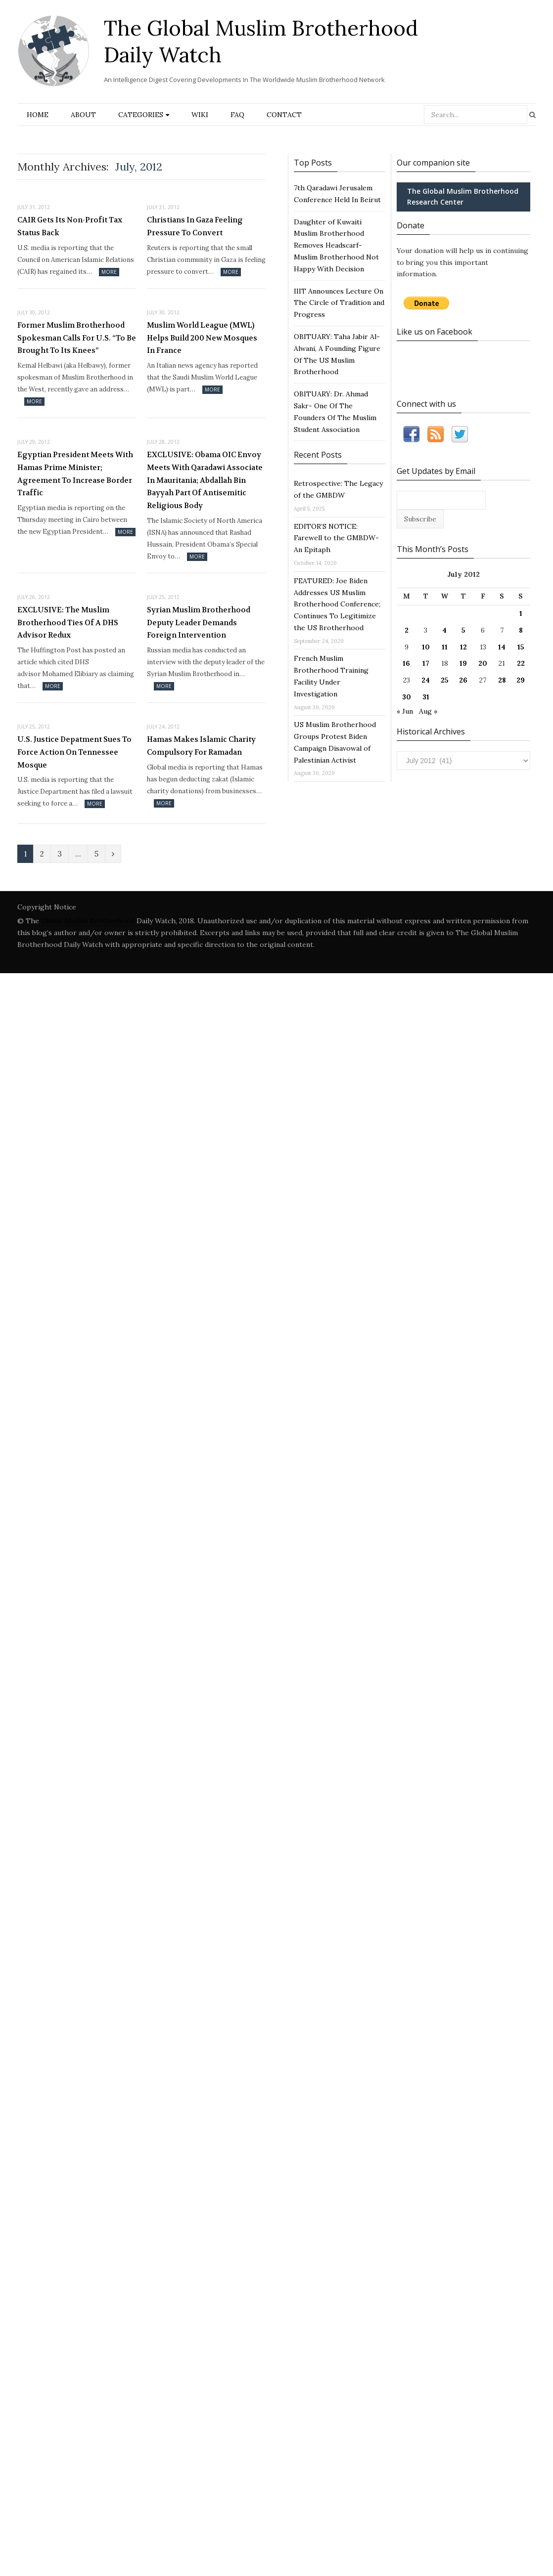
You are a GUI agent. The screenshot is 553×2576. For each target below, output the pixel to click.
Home (37, 114)
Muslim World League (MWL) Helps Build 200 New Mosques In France (202, 337)
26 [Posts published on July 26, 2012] (463, 680)
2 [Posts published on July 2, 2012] (407, 630)
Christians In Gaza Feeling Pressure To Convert (195, 226)
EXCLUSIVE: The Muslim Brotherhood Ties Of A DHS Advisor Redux (67, 622)
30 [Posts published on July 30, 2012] (406, 696)
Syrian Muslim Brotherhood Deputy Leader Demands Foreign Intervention (198, 622)
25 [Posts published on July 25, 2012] (445, 680)
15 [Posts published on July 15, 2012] (520, 647)
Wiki (199, 114)
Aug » (428, 711)
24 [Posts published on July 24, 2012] (425, 680)
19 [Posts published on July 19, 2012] (463, 663)
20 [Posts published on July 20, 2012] (482, 663)
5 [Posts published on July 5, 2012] (463, 630)
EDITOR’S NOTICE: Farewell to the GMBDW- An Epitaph (336, 538)
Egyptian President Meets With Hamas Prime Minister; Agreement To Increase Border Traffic (75, 474)
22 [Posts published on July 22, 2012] (521, 663)
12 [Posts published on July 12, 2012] (463, 647)
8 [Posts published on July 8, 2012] (521, 630)
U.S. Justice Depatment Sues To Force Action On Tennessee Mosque (74, 752)
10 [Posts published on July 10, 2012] (426, 647)
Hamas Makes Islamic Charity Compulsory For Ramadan (201, 745)
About (83, 114)
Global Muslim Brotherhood (88, 920)
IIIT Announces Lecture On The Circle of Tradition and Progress (339, 303)
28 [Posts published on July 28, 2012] (502, 680)
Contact (284, 114)
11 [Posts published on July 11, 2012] (445, 647)
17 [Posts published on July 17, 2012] (425, 663)
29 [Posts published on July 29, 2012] (520, 680)
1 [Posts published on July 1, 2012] (520, 613)
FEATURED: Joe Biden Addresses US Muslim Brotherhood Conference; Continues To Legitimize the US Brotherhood (337, 604)
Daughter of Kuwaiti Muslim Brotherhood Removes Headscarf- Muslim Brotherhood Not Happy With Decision (336, 245)
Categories (140, 114)
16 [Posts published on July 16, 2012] (406, 663)
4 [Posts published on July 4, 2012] (444, 630)
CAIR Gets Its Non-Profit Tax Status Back (69, 226)
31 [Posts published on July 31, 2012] (425, 696)
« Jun (405, 711)
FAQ (237, 114)
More (109, 271)
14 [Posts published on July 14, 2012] (502, 647)
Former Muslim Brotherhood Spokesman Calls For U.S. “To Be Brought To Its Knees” (76, 337)
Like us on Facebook (434, 331)
